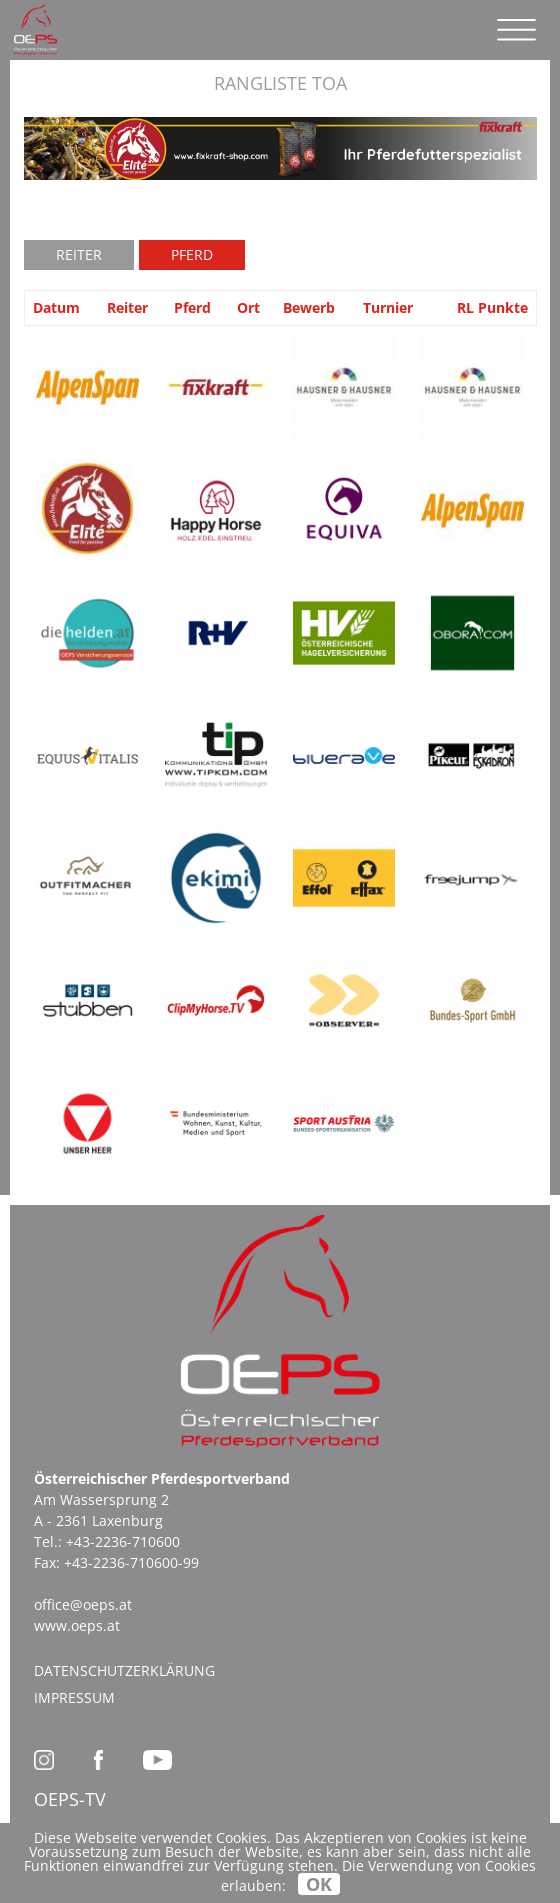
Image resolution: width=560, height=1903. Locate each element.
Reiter (79, 254)
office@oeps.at (83, 1604)
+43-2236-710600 (123, 1541)
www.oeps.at (77, 1625)
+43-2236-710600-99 (131, 1562)
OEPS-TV (70, 1799)
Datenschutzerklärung (124, 1670)
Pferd (192, 254)
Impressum (74, 1697)
